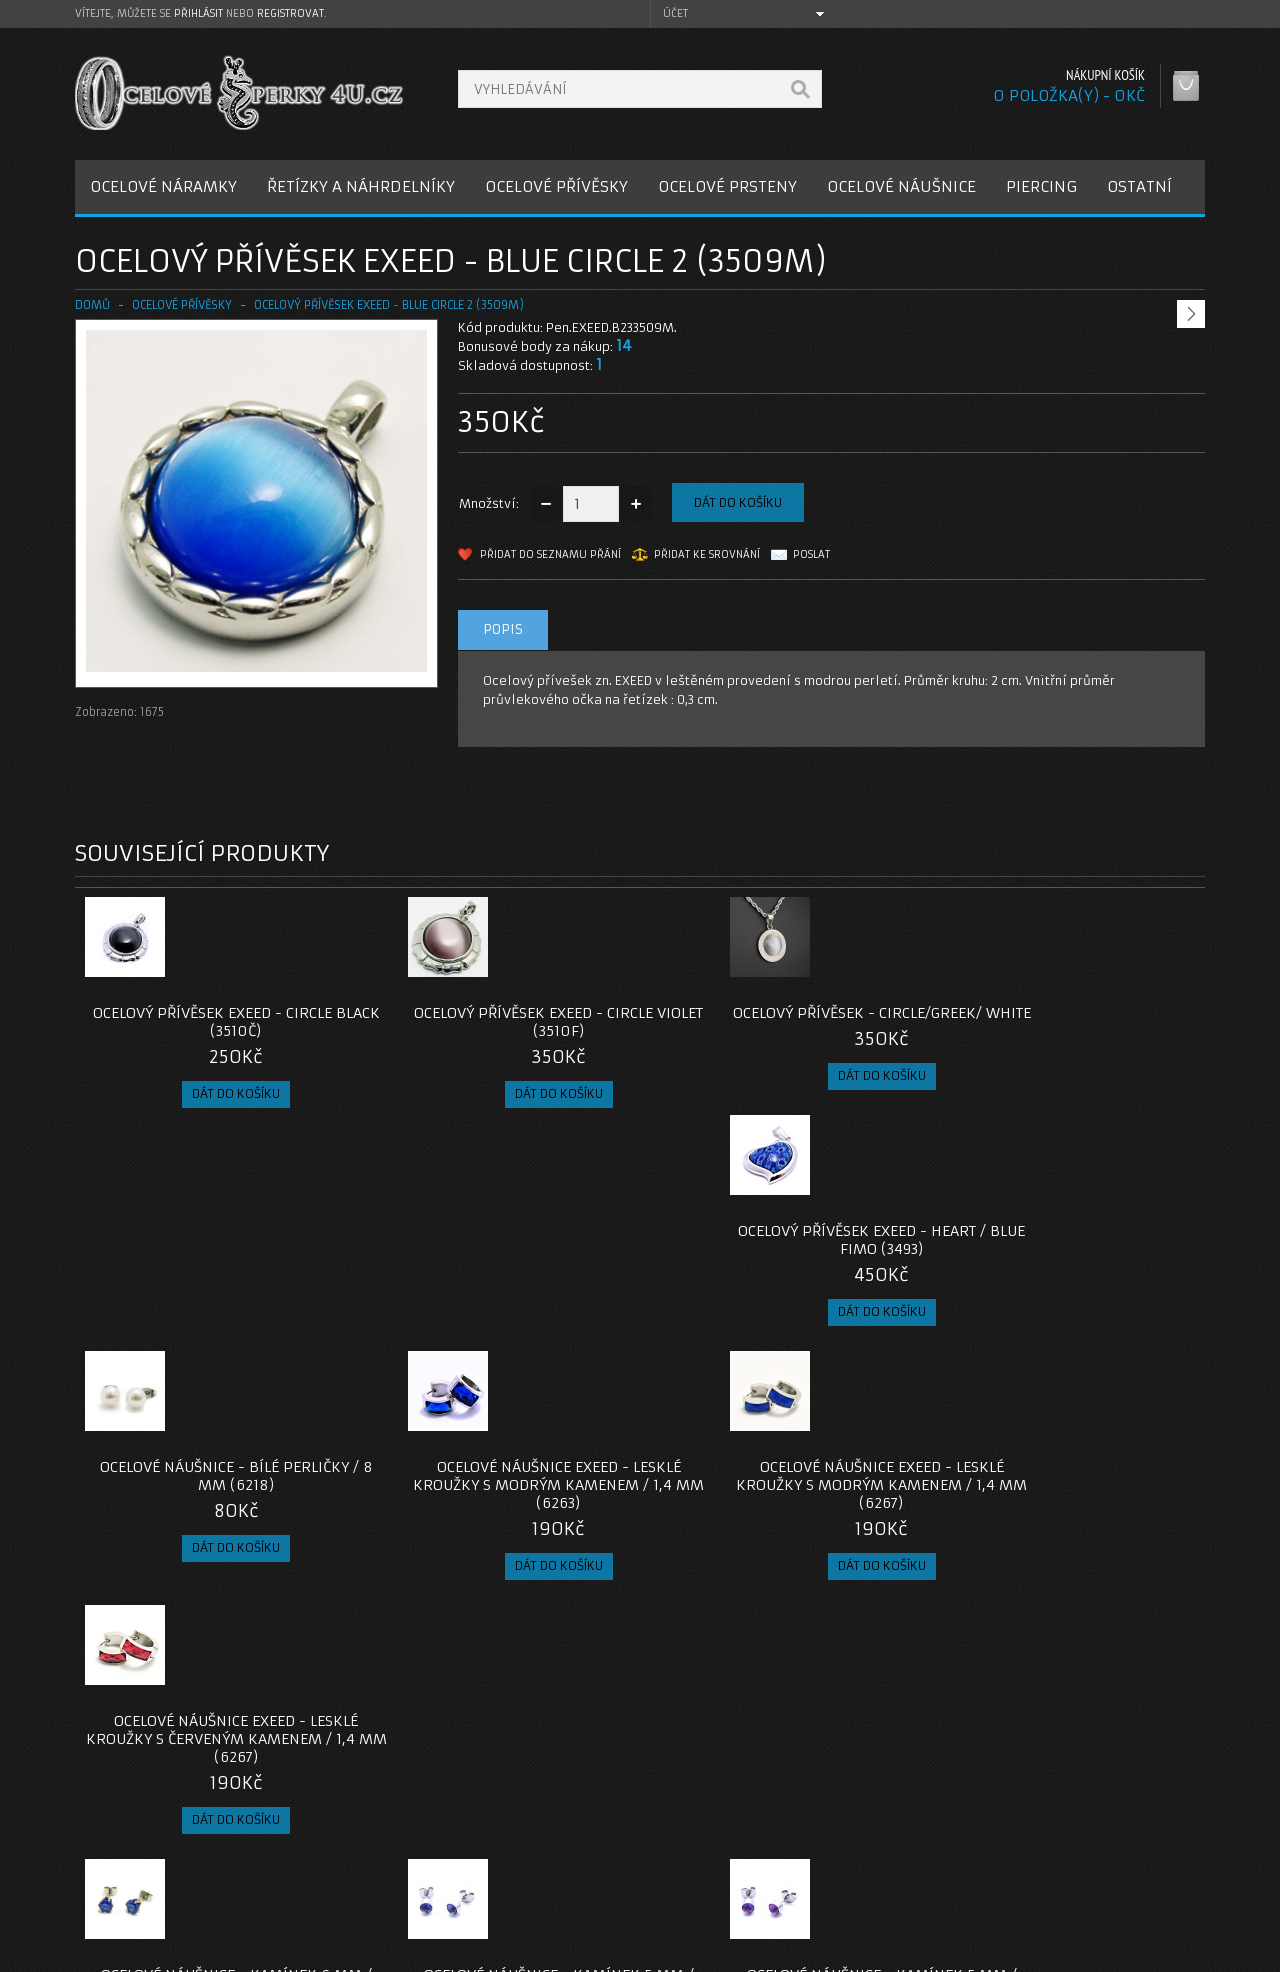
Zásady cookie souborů (164, 1892)
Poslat (811, 554)
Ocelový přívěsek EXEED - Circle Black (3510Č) (216, 1022)
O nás (109, 1820)
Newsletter (894, 1892)
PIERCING (1041, 186)
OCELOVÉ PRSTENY (727, 186)
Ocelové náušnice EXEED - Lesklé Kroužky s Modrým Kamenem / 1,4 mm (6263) (498, 1267)
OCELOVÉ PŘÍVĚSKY (556, 186)
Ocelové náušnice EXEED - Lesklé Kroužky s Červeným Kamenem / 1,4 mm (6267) (1064, 1267)
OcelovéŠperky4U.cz (151, 1952)
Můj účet (886, 1820)
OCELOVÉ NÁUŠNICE (901, 186)
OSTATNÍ (1139, 186)
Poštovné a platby (148, 1844)
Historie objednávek (923, 1844)
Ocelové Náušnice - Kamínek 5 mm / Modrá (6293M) (499, 1512)
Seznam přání (901, 1868)
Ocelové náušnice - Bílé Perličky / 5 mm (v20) (1063, 1512)
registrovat (290, 13)
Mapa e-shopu (520, 1868)
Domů (92, 305)
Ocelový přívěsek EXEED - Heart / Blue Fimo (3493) (1064, 1022)
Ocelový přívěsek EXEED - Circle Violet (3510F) (498, 1022)
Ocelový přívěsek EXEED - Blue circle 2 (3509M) (389, 305)
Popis (503, 629)
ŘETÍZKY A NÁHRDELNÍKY (361, 186)
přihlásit (198, 13)
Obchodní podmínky (153, 1868)
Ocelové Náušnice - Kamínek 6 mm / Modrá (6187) (216, 1512)
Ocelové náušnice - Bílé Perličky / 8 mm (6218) (216, 1258)
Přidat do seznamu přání (550, 554)
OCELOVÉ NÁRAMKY (163, 186)
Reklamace (510, 1844)
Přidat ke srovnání (707, 554)
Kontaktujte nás (524, 1820)
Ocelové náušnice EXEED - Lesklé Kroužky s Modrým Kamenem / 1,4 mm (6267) (781, 1267)
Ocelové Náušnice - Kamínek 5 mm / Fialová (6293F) (781, 1512)
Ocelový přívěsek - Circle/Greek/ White (781, 1022)
